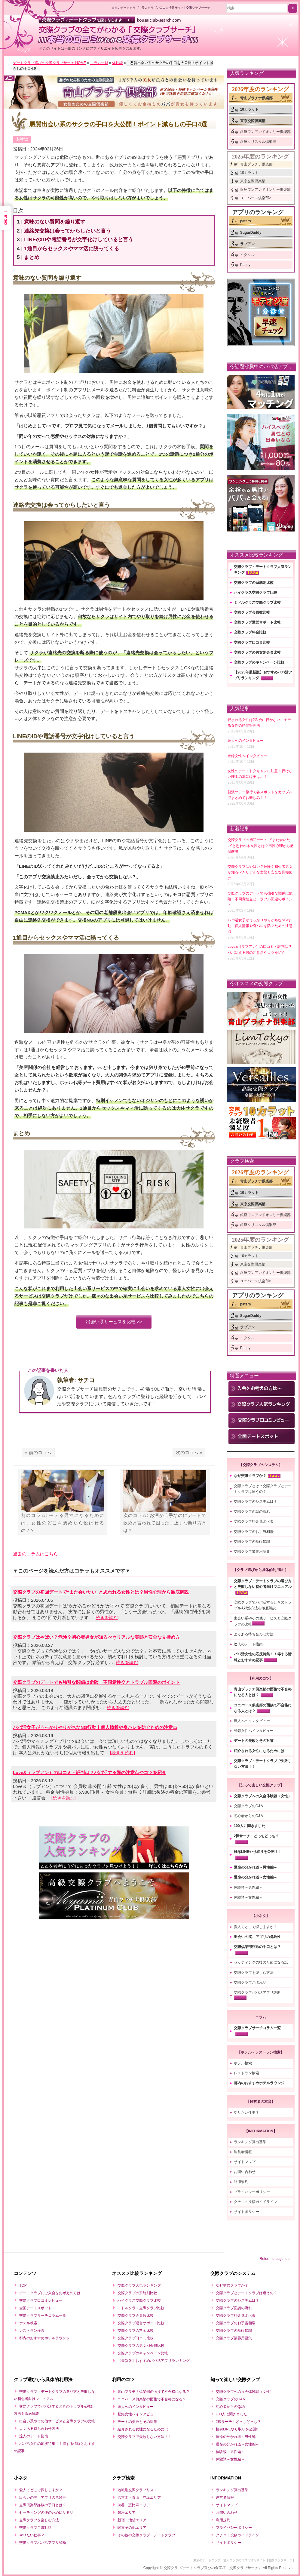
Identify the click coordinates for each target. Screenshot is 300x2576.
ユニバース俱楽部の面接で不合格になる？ (152, 2399)
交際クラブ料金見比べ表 (254, 1521)
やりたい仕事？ (246, 2112)
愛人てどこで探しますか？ (255, 1927)
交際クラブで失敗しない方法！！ (145, 2437)
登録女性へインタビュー (254, 1731)
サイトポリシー (246, 2212)
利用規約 (241, 2182)
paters (245, 221)
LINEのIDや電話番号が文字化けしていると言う (80, 242)
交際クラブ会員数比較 (252, 612)
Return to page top (274, 2259)
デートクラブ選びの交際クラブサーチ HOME (49, 63)
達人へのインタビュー (252, 1721)
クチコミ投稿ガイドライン (255, 2202)
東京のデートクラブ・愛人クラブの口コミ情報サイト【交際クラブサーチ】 (244, 2560)
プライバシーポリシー (252, 2192)
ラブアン (247, 244)
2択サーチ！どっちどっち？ (256, 1836)
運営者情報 (243, 2152)
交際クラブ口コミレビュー (41, 2300)
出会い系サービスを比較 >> (114, 1326)
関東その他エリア (132, 2527)
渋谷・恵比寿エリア (134, 2505)
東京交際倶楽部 (252, 121)
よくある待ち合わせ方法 (254, 1634)
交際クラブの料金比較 (136, 2330)
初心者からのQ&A (248, 1816)
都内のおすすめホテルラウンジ (259, 2083)
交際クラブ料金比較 (250, 632)
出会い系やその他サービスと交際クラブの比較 (57, 2421)
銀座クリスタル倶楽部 (258, 142)
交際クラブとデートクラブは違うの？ (246, 2293)
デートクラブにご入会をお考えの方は (50, 2293)
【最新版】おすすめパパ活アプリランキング (154, 2361)
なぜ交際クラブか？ (250, 1476)
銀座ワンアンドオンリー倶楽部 (265, 132)
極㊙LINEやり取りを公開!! (237, 2429)
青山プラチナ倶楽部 (256, 98)
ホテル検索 (243, 2063)
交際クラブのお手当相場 (254, 1532)
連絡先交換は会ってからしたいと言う (69, 234)
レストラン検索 (246, 2073)
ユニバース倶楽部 (254, 198)
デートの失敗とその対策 (254, 1741)
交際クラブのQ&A (248, 1806)
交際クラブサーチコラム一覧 (257, 2028)
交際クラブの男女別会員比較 (257, 652)
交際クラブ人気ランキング (139, 2285)
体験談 (117, 63)
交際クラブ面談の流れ (252, 1511)
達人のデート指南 (248, 1644)
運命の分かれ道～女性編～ (255, 1877)
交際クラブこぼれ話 (250, 1982)
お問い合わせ (245, 2172)
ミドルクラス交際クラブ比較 (257, 602)
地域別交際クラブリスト (137, 2490)
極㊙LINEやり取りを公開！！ (258, 1852)
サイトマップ (245, 2162)
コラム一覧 (99, 63)
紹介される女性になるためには (259, 1751)
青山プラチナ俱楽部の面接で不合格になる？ (154, 2392)
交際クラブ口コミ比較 (252, 642)
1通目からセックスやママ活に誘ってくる (73, 251)
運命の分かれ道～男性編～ (255, 1867)
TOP (22, 2285)
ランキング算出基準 (250, 2142)
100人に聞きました (249, 1826)
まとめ (33, 260)
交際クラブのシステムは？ (255, 1501)
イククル (247, 255)
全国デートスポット (35, 2308)
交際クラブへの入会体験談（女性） (263, 1796)
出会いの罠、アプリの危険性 (257, 1937)
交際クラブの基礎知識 (252, 1541)
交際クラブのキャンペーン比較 (259, 662)
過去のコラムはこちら (35, 1558)
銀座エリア (127, 2512)
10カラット (249, 109)
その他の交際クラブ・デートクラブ (146, 2535)
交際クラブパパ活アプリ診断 (257, 1992)
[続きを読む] (106, 1622)
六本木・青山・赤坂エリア (139, 2497)
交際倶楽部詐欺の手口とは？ (257, 1947)
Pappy (245, 265)
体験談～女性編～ (248, 1897)
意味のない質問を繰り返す (56, 225)
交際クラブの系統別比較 (254, 583)
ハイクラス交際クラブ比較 (255, 592)
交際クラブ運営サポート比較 (257, 622)
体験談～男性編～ (248, 1887)
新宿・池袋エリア (132, 2520)
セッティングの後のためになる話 (261, 1962)
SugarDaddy (251, 232)
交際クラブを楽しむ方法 (254, 1973)
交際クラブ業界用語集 (252, 1551)
